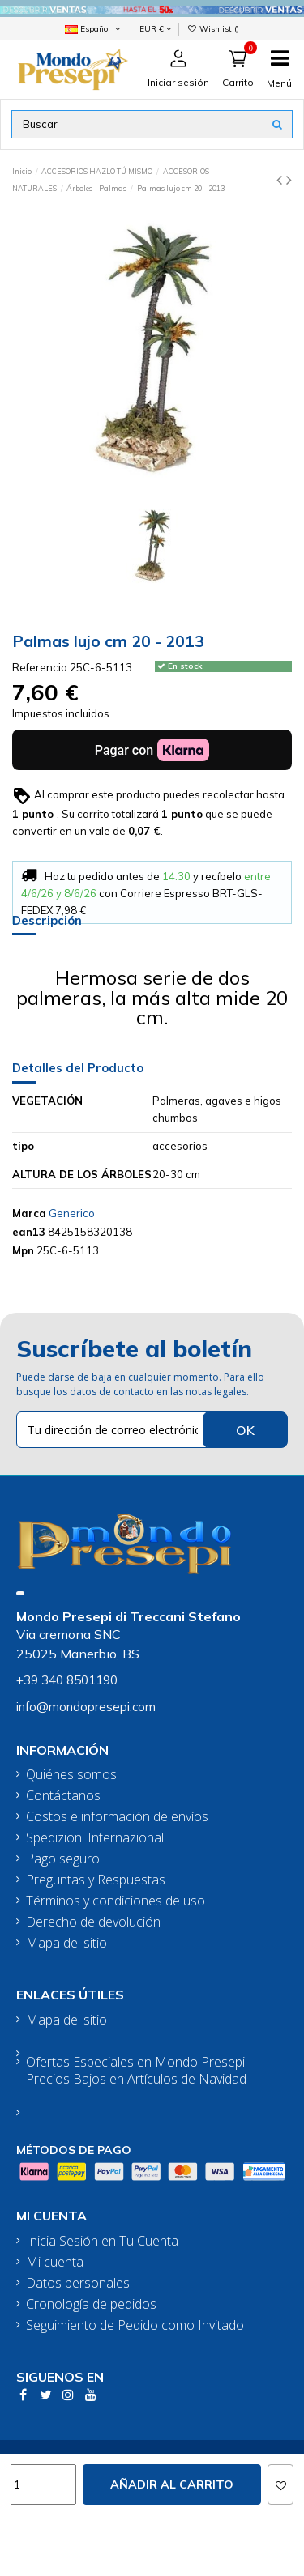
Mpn (23, 1250)
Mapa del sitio (66, 1943)
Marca (29, 1213)
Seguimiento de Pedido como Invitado (135, 2325)
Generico (72, 1213)
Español (94, 28)
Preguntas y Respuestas (95, 1879)
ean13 (28, 1231)
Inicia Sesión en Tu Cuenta (102, 2241)
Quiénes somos (71, 1774)
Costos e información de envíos (117, 1816)
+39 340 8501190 (67, 1680)
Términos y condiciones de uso (115, 1901)
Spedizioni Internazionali (96, 1837)
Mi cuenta (54, 2262)
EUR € (155, 28)
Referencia (39, 667)
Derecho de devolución (93, 1922)
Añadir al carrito (171, 2484)
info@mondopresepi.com (86, 1706)
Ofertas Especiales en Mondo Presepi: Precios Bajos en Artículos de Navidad (136, 2071)
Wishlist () (213, 28)
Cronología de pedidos (91, 2304)
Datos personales (78, 2283)
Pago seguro (63, 1858)
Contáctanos (63, 1795)
